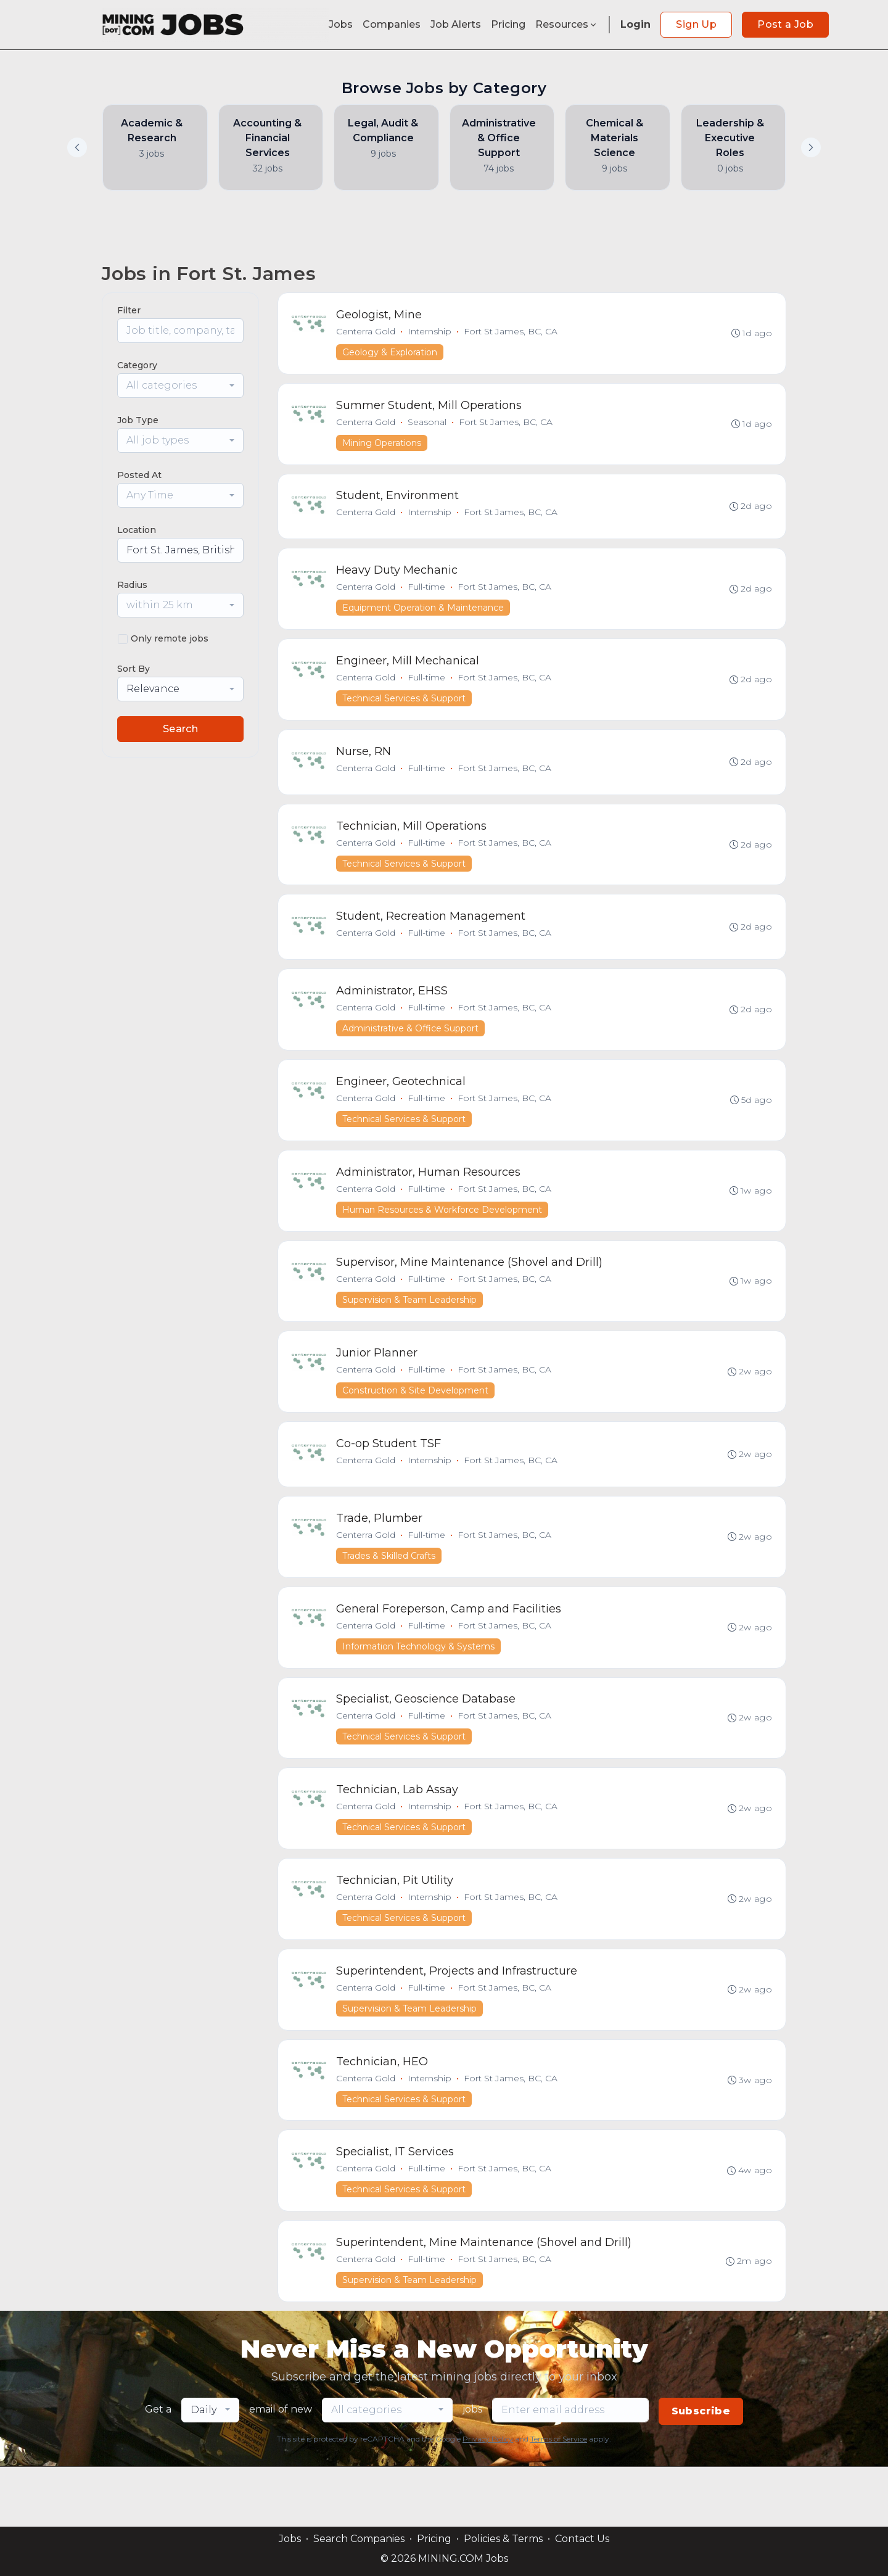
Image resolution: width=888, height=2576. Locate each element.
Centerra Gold (367, 332)
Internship (431, 332)
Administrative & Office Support (411, 1050)
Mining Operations (382, 446)
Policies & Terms (503, 2539)
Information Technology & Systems (419, 1686)
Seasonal (428, 425)
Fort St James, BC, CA (512, 332)
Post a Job (785, 24)
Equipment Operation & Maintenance (424, 616)
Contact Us (582, 2539)
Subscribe (701, 2471)
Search (180, 729)
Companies (392, 24)
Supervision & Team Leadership (410, 1329)
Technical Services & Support (405, 710)
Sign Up (696, 24)
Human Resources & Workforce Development (443, 1236)
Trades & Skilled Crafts (390, 1593)
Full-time (427, 595)
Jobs (341, 24)
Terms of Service (558, 2498)
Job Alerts (455, 24)
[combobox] (180, 385)
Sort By (133, 668)
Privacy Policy (487, 2498)
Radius (132, 584)
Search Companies (359, 2539)
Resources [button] (566, 24)
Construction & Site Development (416, 1423)
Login (635, 24)
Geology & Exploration (390, 353)
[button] (811, 147)
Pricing (508, 24)
